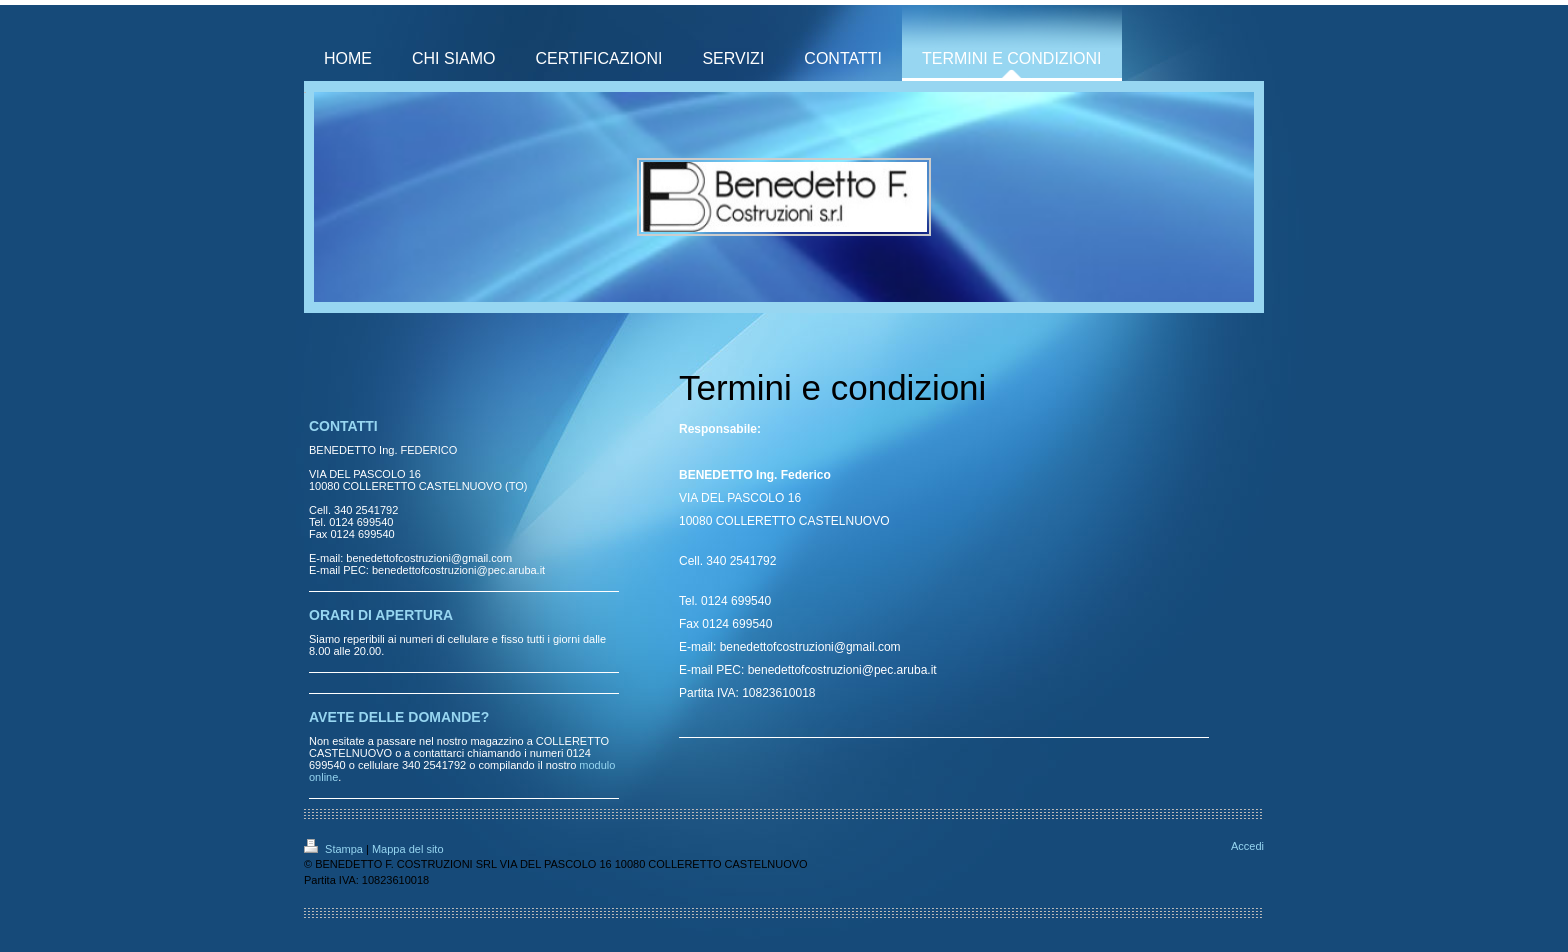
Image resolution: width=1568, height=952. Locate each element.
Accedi (1247, 846)
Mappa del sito (408, 849)
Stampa (335, 849)
